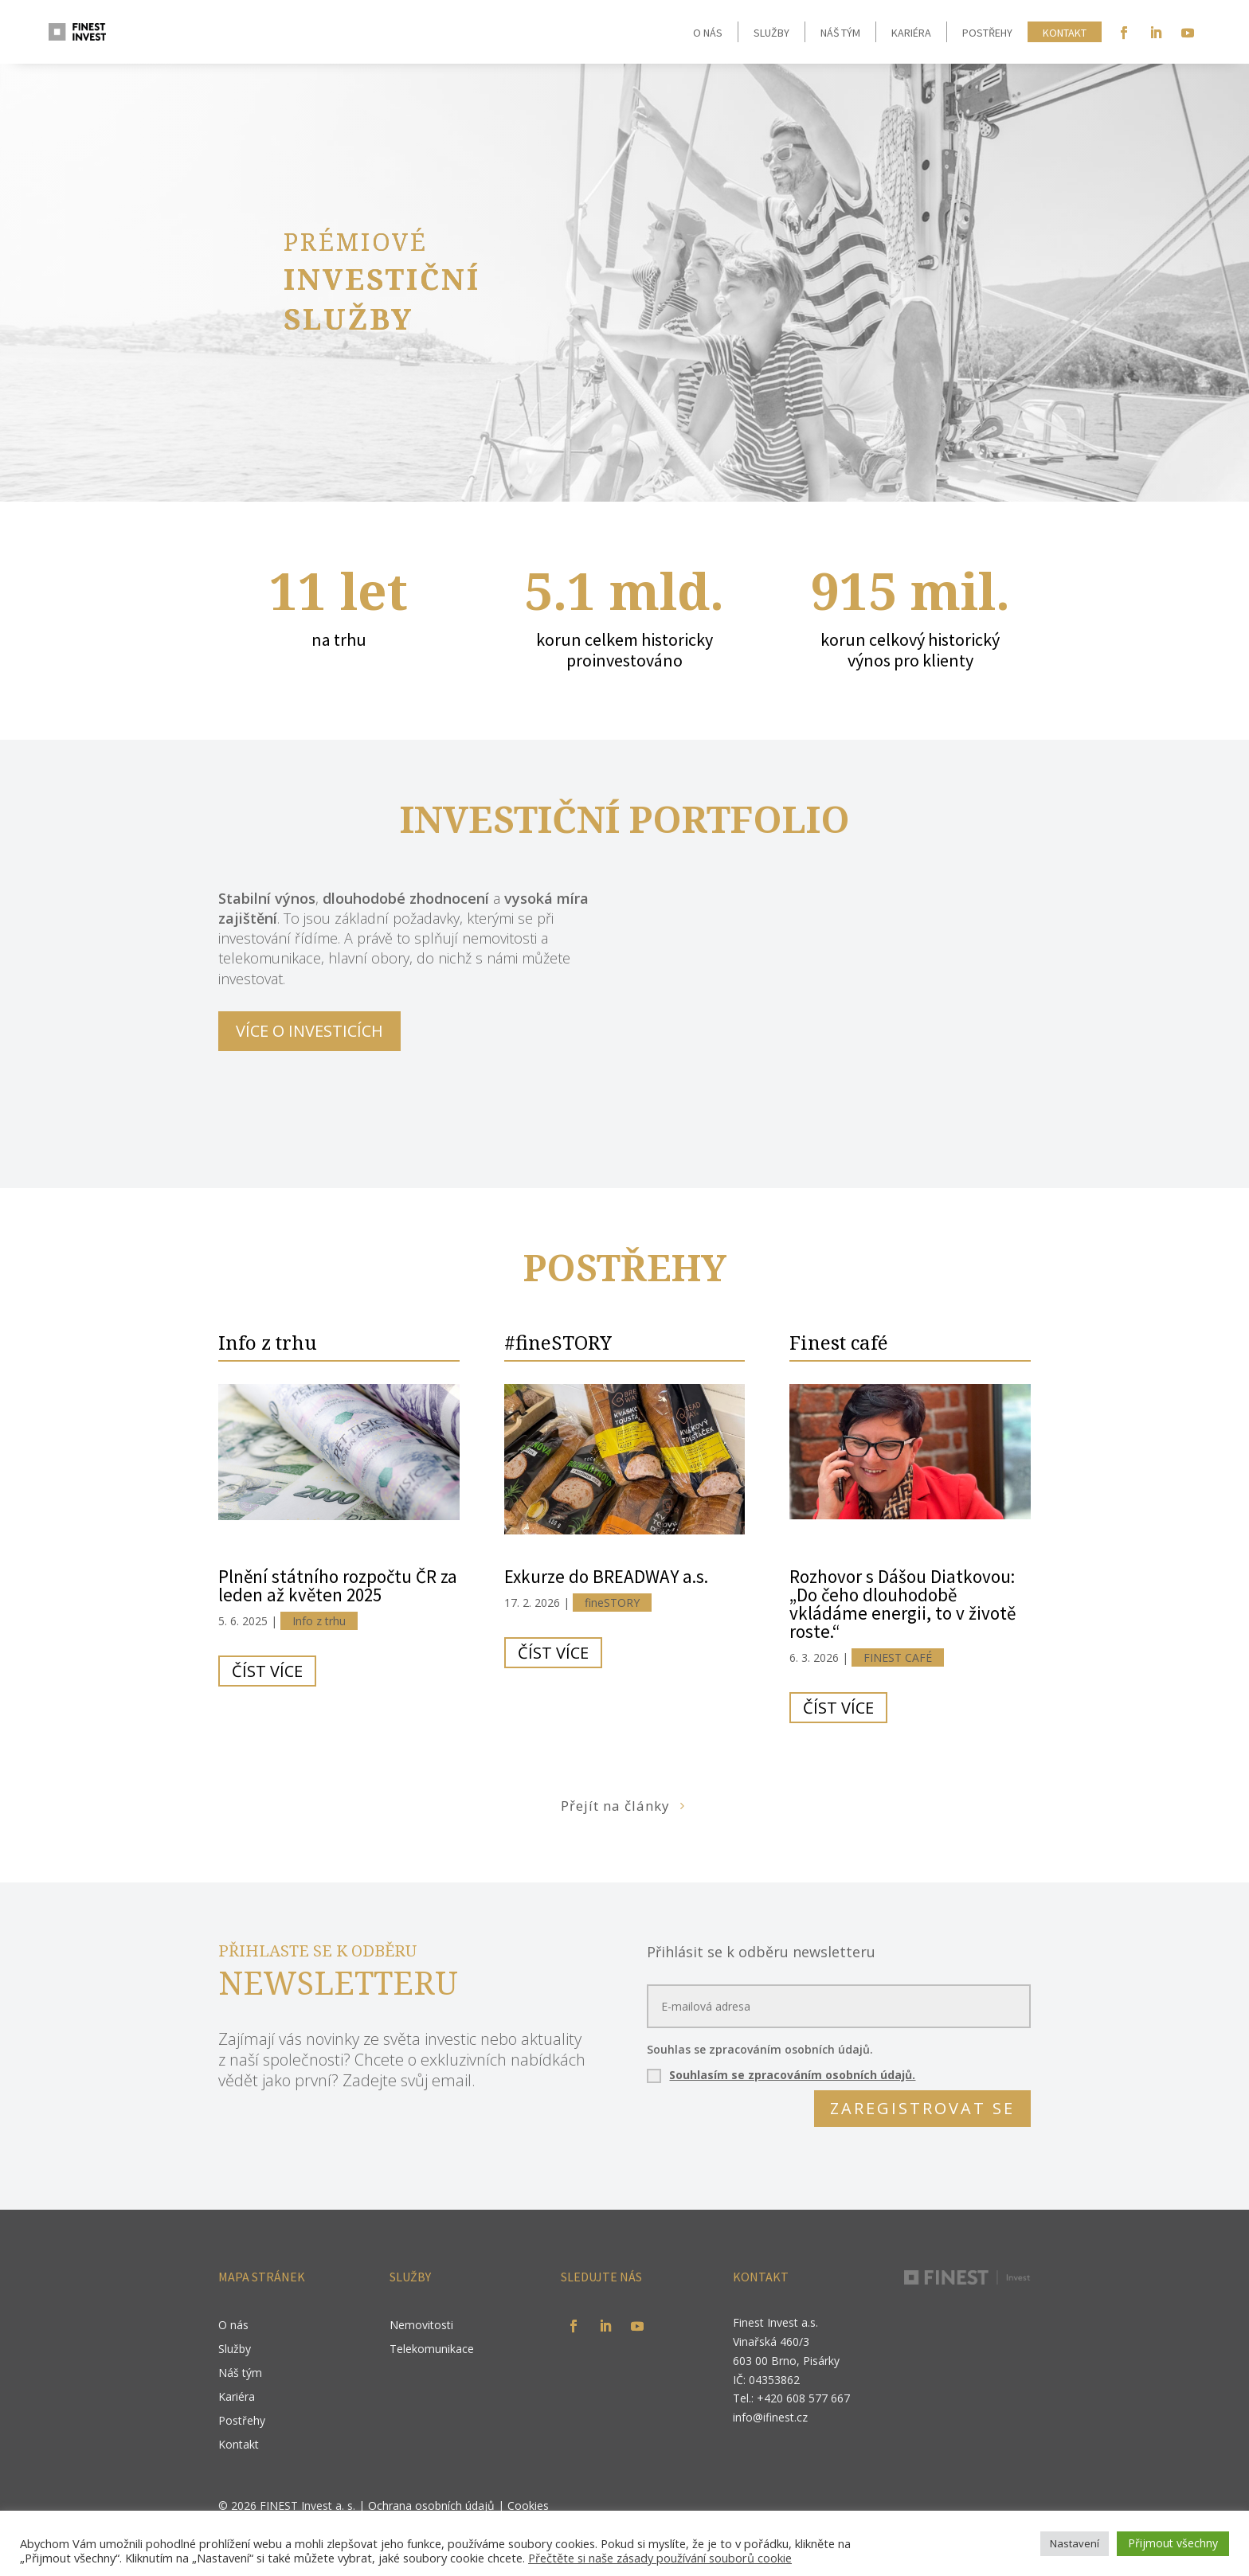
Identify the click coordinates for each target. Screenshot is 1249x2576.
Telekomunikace (432, 2349)
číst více (267, 1671)
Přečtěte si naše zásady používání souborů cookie (660, 2558)
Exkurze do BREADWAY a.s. (606, 1576)
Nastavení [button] (1074, 2543)
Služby (771, 32)
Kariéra (911, 32)
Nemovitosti (421, 2326)
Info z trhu (267, 1342)
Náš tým (840, 32)
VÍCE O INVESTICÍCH (309, 1031)
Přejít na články (615, 1805)
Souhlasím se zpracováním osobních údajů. (792, 2074)
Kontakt (1065, 32)
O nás (707, 32)
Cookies (528, 2505)
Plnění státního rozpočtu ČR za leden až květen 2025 (337, 1585)
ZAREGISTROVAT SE (922, 2108)
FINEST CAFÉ (897, 1657)
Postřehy (987, 32)
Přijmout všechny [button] (1173, 2543)
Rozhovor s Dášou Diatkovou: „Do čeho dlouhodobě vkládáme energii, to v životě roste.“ (902, 1604)
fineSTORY (612, 1602)
